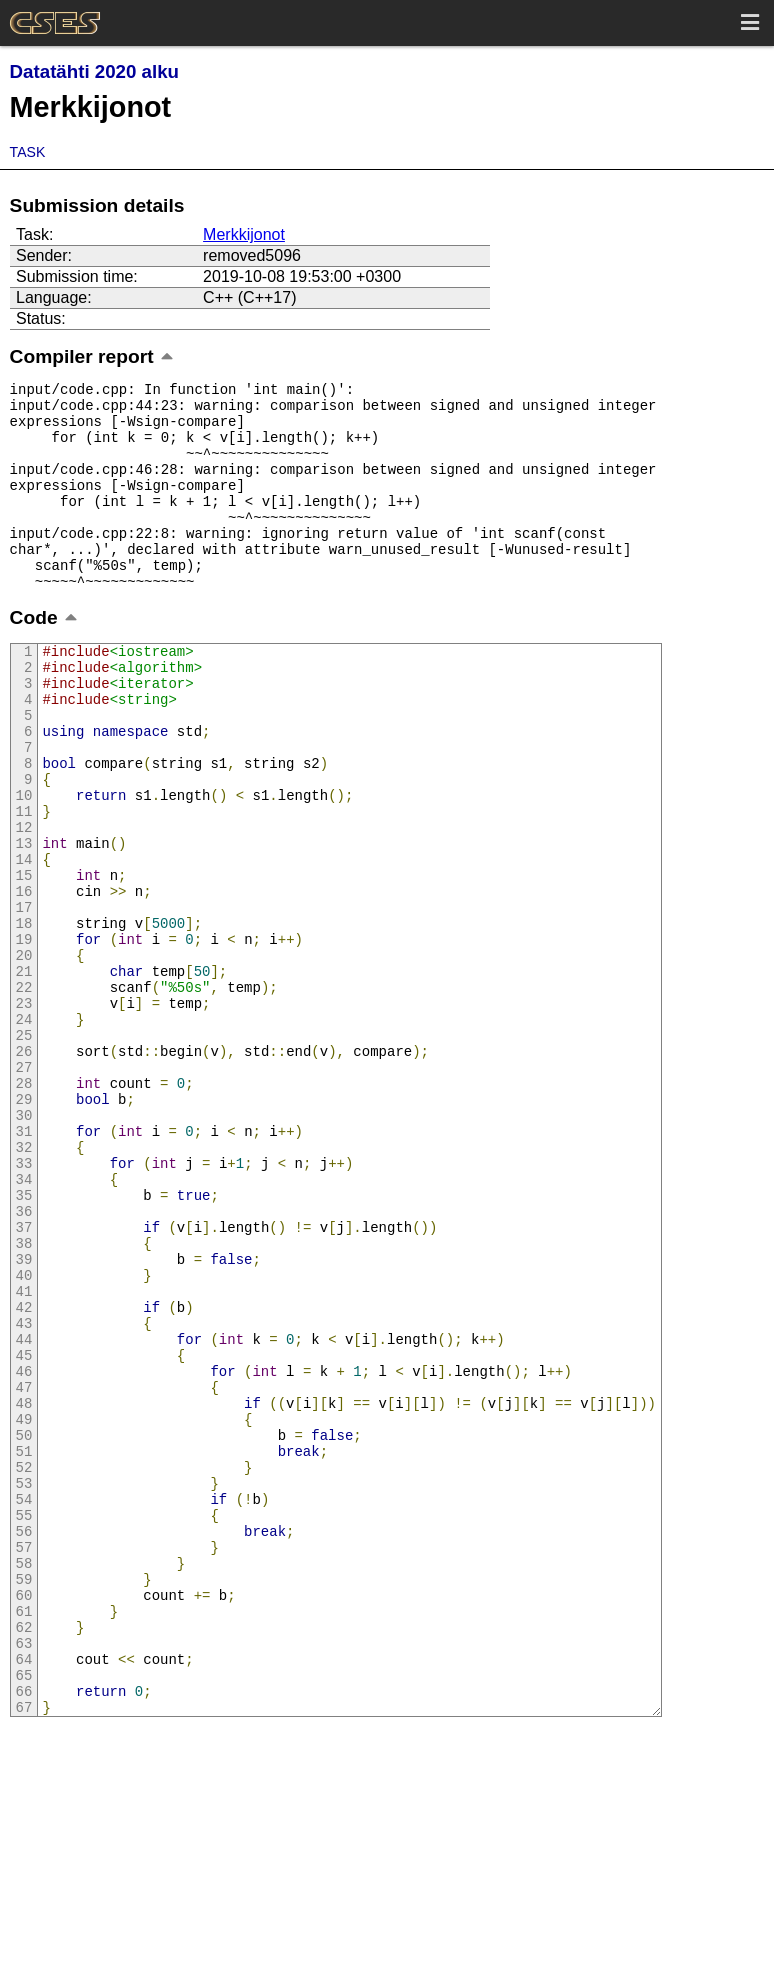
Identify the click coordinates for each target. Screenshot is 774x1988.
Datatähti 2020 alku (94, 71)
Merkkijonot (244, 234)
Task (28, 152)
